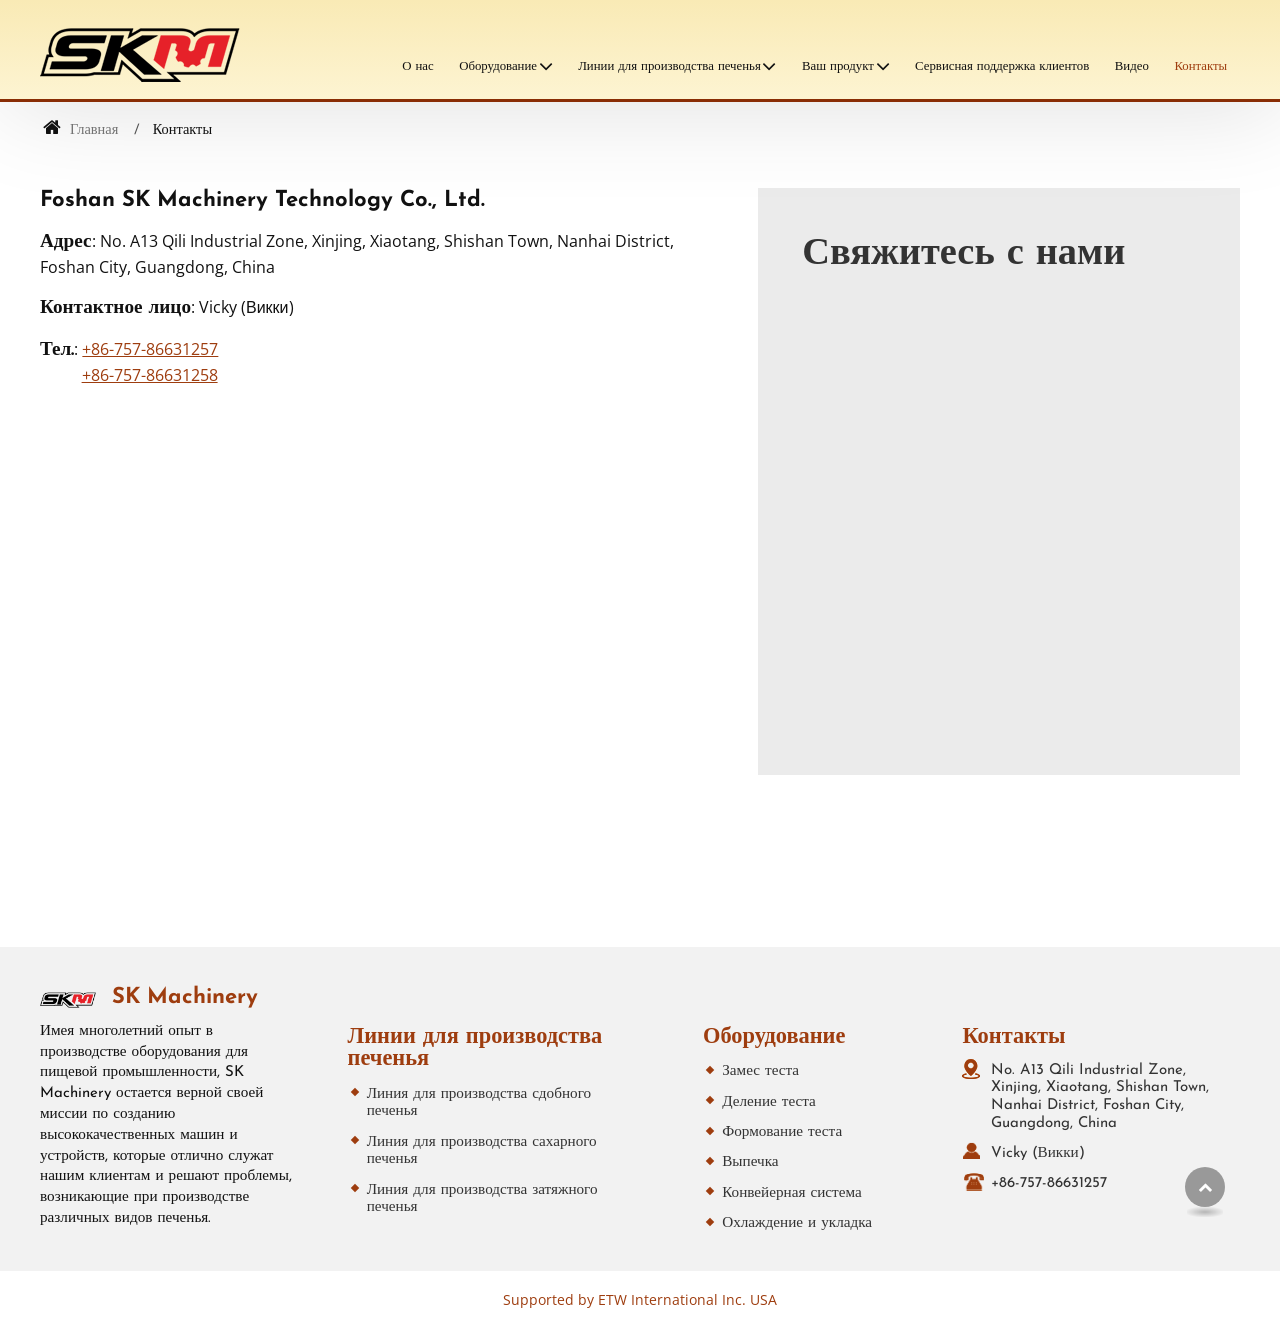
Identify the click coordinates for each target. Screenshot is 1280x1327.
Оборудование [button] (498, 66)
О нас (417, 66)
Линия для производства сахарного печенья (482, 1151)
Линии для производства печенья (475, 1048)
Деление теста (769, 1102)
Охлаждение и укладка (797, 1223)
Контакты (1200, 66)
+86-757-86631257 (150, 349)
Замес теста (760, 1071)
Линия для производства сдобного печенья (479, 1103)
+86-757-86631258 (150, 375)
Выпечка (750, 1162)
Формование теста (782, 1132)
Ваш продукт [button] (838, 66)
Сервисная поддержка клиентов (1002, 66)
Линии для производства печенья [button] (669, 66)
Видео (1132, 66)
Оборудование (774, 1037)
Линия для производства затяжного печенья (482, 1199)
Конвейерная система (791, 1193)
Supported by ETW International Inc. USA (640, 1299)
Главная (80, 130)
